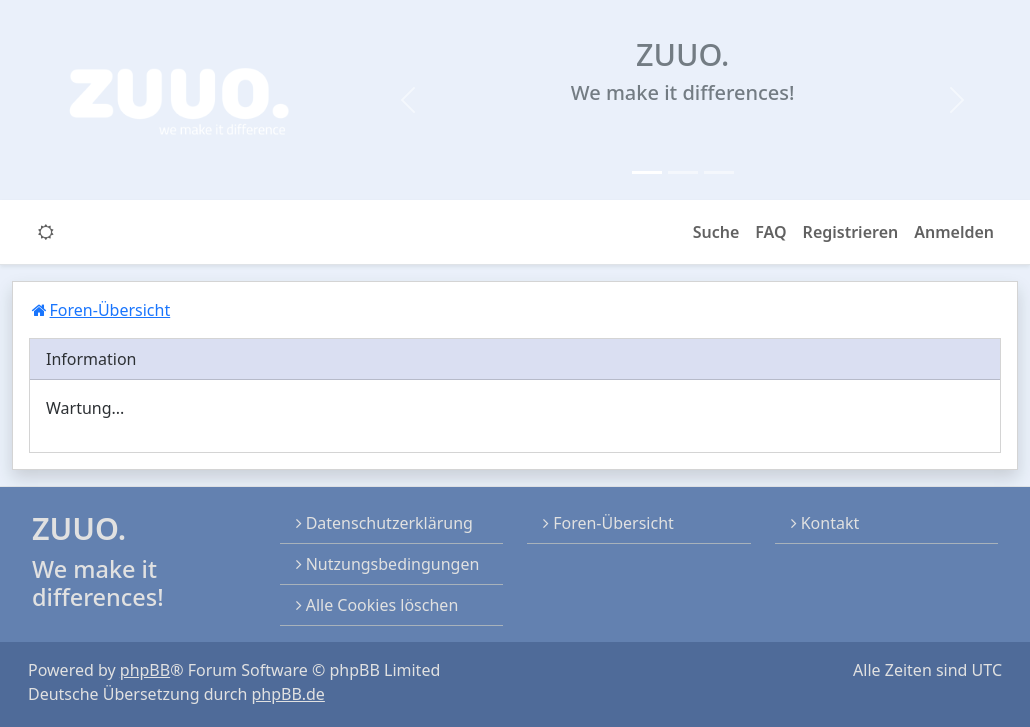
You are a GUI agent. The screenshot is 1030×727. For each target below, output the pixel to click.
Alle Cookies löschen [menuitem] (377, 605)
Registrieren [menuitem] (851, 232)
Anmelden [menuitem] (954, 232)
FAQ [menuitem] (770, 232)
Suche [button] (716, 232)
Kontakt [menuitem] (825, 523)
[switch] (46, 232)
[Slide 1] (647, 172)
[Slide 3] (719, 172)
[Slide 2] (683, 172)
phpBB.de (287, 694)
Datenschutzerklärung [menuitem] (384, 523)
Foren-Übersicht (608, 523)
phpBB (145, 670)
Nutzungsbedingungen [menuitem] (388, 564)
